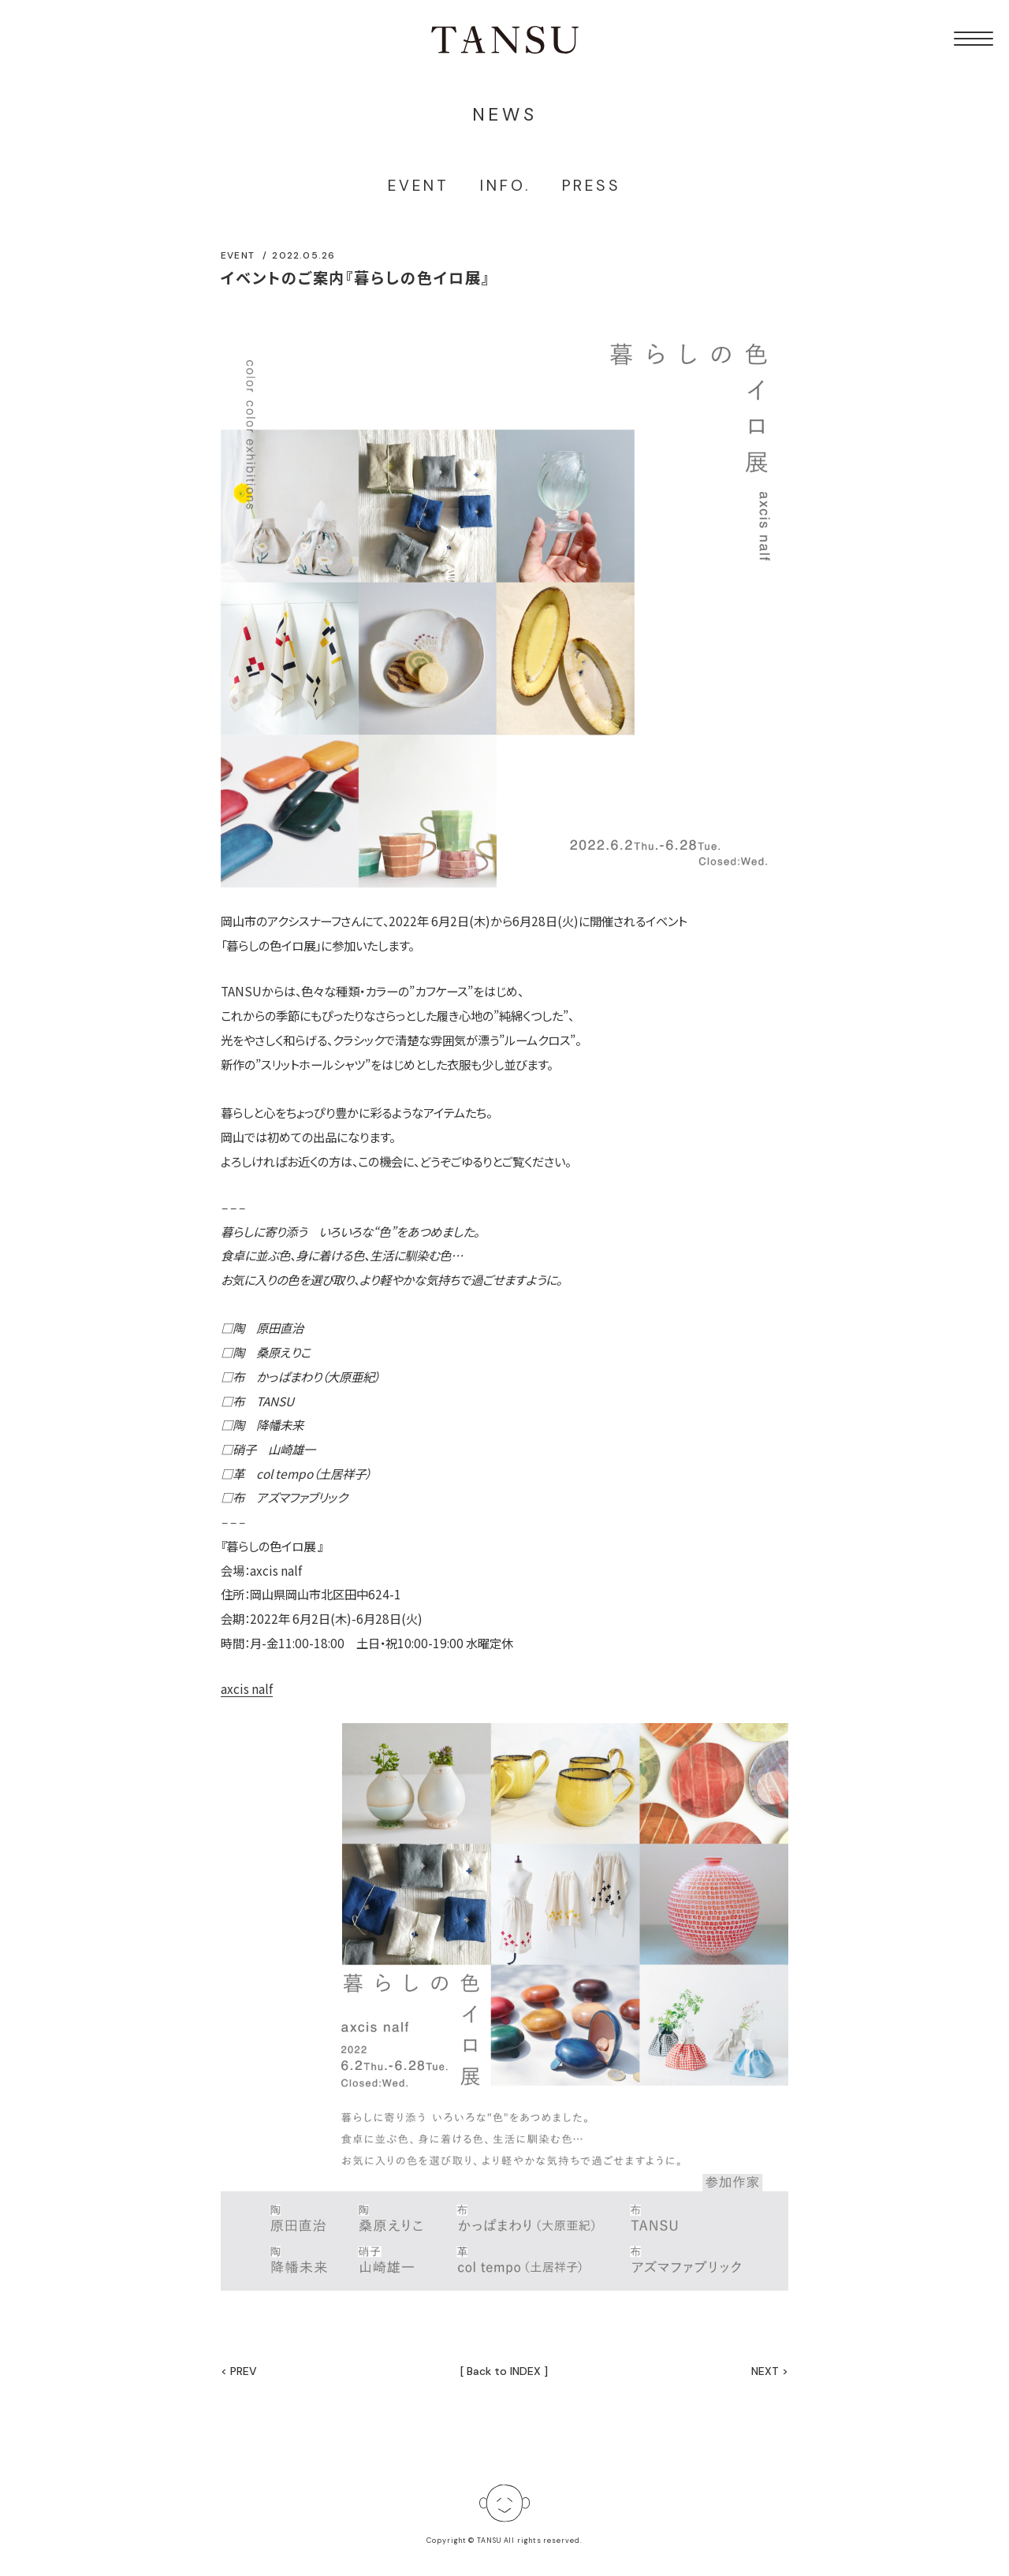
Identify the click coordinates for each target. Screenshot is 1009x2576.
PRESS (591, 185)
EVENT (418, 185)
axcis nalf (247, 1688)
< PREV (239, 2371)
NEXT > (769, 2371)
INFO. (505, 185)
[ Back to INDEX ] (504, 2371)
